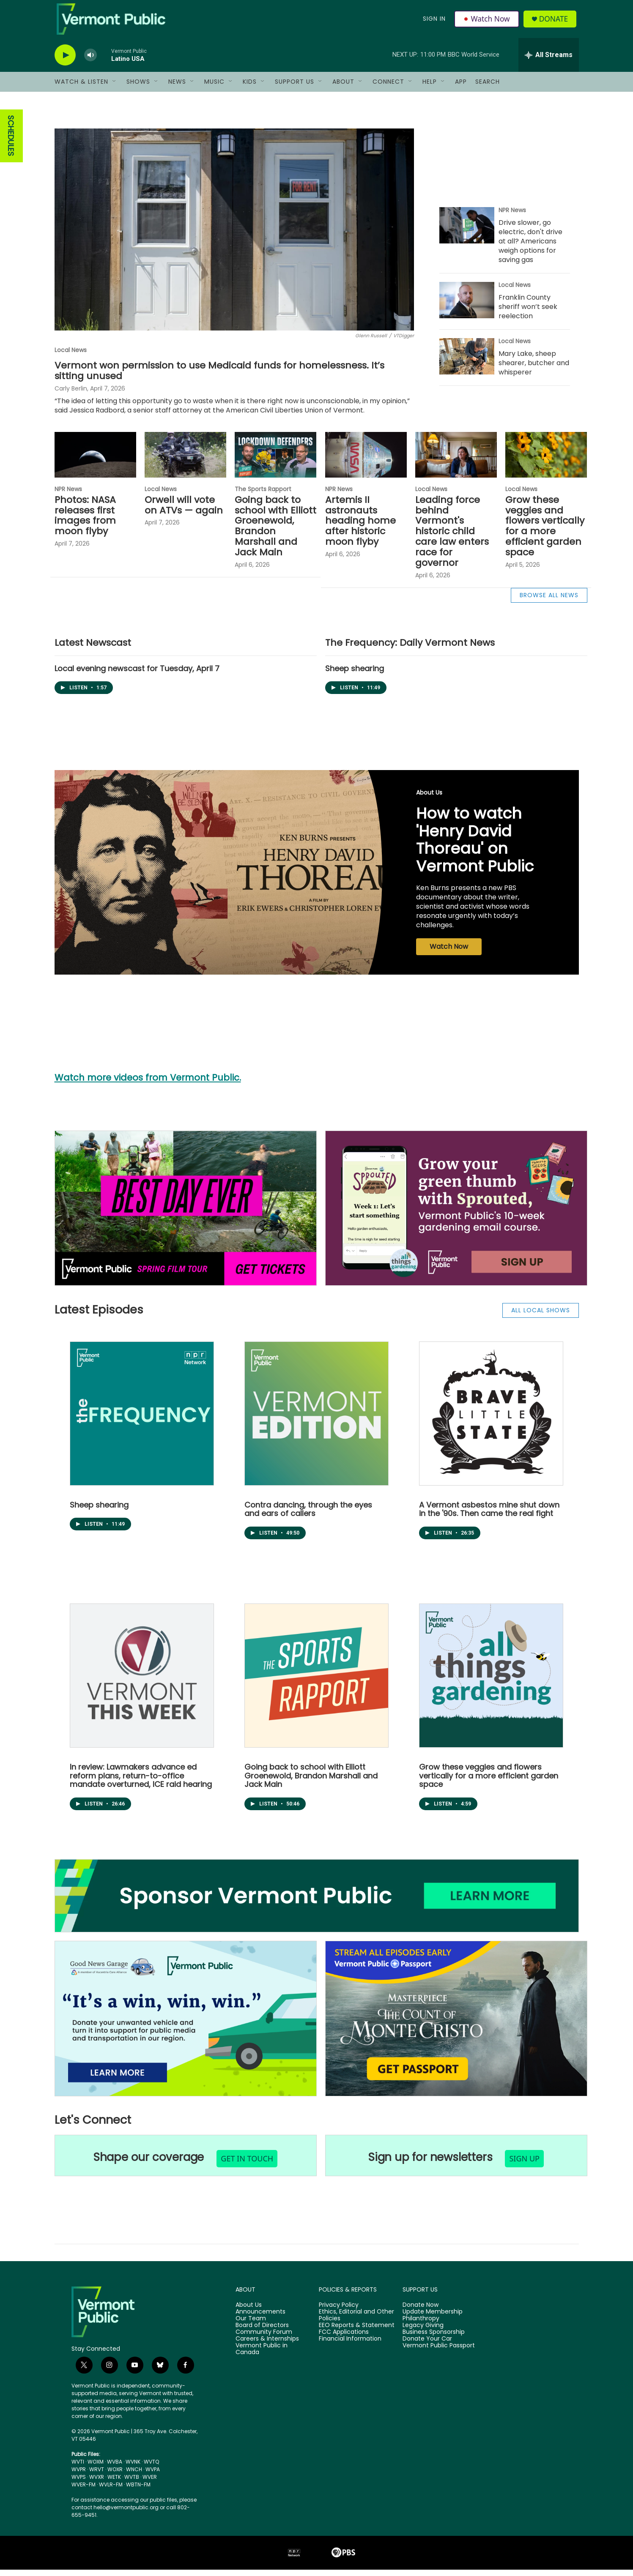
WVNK (133, 2468)
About (343, 88)
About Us (429, 799)
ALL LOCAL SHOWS (540, 1316)
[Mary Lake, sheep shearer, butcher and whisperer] (466, 362)
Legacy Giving (423, 2331)
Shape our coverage (148, 2163)
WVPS (78, 2483)
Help (429, 88)
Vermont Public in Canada (262, 2355)
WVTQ (151, 2468)
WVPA (152, 2475)
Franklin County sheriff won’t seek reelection (528, 313)
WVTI (77, 2468)
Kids (250, 88)
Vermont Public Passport (439, 2352)
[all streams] (548, 61)
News (177, 88)
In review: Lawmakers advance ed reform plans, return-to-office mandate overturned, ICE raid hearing (141, 1782)
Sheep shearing (354, 674)
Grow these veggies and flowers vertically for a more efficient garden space (544, 532)
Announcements (260, 2318)
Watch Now (487, 22)
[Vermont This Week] (142, 1682)
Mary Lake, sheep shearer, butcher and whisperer (534, 369)
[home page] (124, 2318)
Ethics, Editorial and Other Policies (356, 2321)
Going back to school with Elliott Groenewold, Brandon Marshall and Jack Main (275, 532)
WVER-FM (83, 2490)
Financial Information (350, 2345)
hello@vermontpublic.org (126, 2513)
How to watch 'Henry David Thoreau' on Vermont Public (475, 846)
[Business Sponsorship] (316, 1902)
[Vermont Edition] (316, 1420)
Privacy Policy (339, 2311)
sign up (524, 2165)
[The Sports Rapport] (316, 1682)
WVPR (78, 2475)
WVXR (96, 2483)
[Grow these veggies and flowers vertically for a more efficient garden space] (546, 461)
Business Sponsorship (434, 2338)
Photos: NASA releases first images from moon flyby (85, 522)
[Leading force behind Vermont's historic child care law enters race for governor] (456, 461)
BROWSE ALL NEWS (549, 601)
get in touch (247, 2165)
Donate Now (420, 2311)
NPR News (512, 216)
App (461, 88)
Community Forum (264, 2338)
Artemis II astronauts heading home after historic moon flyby (360, 527)
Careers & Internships (267, 2345)
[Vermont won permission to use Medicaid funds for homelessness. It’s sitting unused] (234, 236)
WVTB (131, 2483)
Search (487, 88)
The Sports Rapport (263, 495)
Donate (555, 22)
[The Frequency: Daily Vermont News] (142, 1420)
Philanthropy (421, 2325)
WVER (149, 2483)
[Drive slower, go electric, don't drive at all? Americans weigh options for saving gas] (466, 231)
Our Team (251, 2325)
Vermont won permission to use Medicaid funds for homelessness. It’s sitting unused (219, 377)
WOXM (96, 2468)
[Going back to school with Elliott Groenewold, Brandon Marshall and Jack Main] (275, 461)
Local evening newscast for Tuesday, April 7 (137, 674)
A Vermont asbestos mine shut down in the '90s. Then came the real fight (489, 1515)
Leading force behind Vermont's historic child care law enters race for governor (452, 538)
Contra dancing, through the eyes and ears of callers (308, 1515)
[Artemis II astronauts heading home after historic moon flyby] (366, 461)
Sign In (434, 22)
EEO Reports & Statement (357, 2331)
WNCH (134, 2475)
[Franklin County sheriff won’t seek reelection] (466, 306)
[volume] (90, 61)
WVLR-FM (111, 2490)
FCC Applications (344, 2338)
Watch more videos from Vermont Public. (148, 1084)
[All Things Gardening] (491, 1682)
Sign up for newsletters (430, 2163)
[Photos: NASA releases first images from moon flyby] (95, 461)
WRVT (96, 2475)
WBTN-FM (138, 2490)
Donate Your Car (427, 2345)
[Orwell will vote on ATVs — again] (185, 461)
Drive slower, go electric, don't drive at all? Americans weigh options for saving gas (530, 247)
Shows (138, 88)
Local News (71, 356)
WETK (114, 2483)
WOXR (115, 2475)
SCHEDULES (10, 142)
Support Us (294, 88)
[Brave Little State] (491, 1420)
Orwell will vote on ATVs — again (184, 511)
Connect (388, 88)
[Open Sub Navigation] (114, 88)
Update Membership (433, 2318)
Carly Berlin (71, 395)
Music (214, 88)
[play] (65, 61)
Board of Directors (262, 2331)
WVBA (114, 2468)
